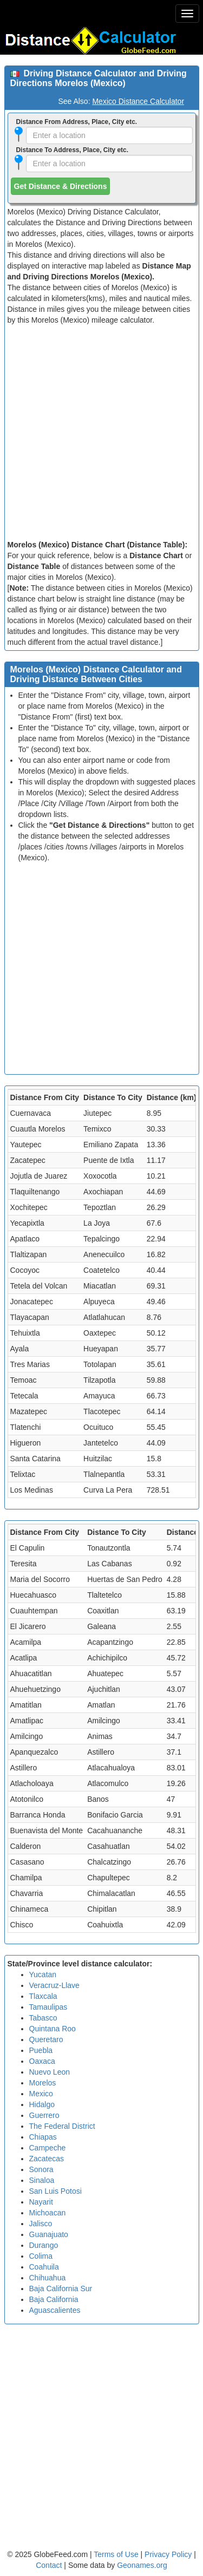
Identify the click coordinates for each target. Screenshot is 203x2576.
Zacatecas (46, 2158)
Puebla (41, 2050)
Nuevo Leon (49, 2072)
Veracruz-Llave (54, 1985)
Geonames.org (142, 2565)
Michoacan (47, 2212)
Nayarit (41, 2202)
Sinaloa (42, 2180)
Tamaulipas (48, 2007)
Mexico (41, 2093)
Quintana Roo (52, 2028)
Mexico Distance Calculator (138, 101)
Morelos (42, 2082)
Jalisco (41, 2223)
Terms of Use (117, 2554)
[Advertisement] (101, 432)
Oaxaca (42, 2061)
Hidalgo (42, 2104)
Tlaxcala (43, 1996)
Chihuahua (47, 2277)
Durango (43, 2245)
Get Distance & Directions (60, 186)
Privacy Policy (169, 2554)
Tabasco (43, 2017)
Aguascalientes (55, 2310)
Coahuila (44, 2267)
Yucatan (43, 1974)
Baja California (53, 2299)
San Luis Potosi (55, 2191)
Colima (41, 2256)
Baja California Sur (61, 2288)
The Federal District (62, 2126)
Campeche (47, 2147)
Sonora (41, 2169)
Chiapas (43, 2137)
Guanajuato (48, 2234)
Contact (49, 2565)
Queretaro (46, 2039)
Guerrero (44, 2115)
